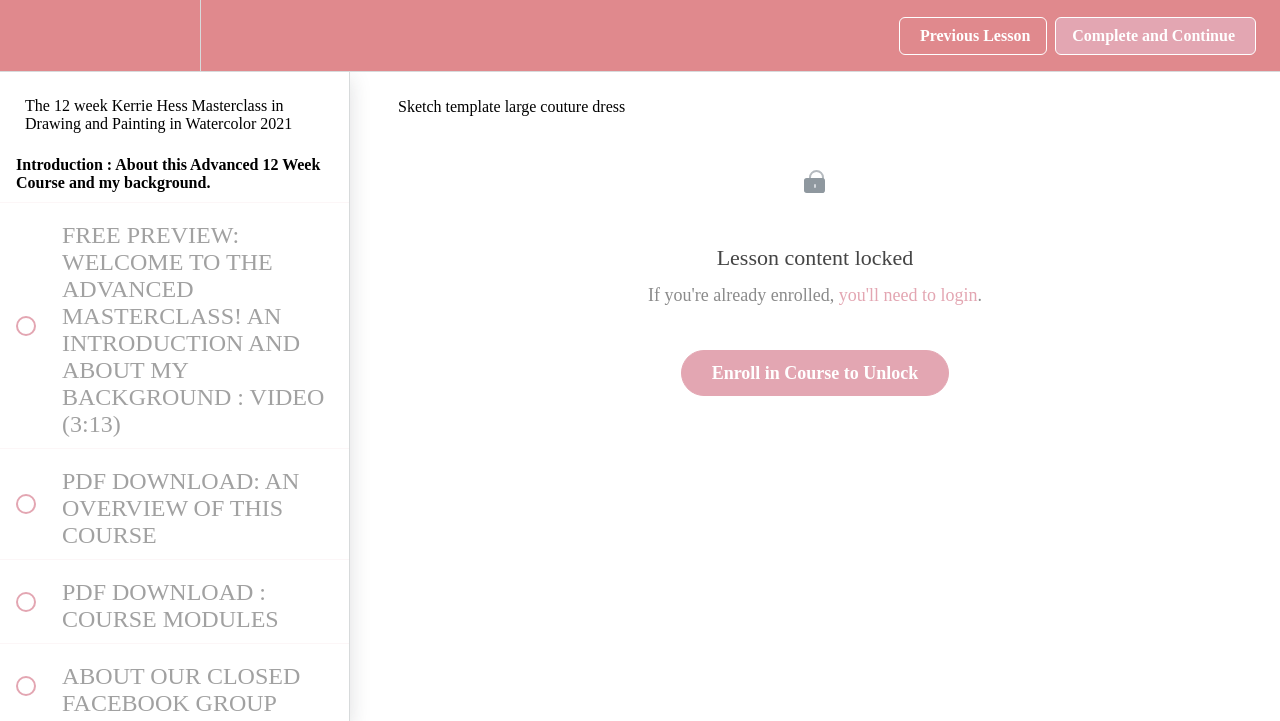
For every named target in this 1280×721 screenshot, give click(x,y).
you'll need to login (908, 295)
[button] (25, 35)
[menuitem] (175, 35)
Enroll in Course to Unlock (815, 373)
